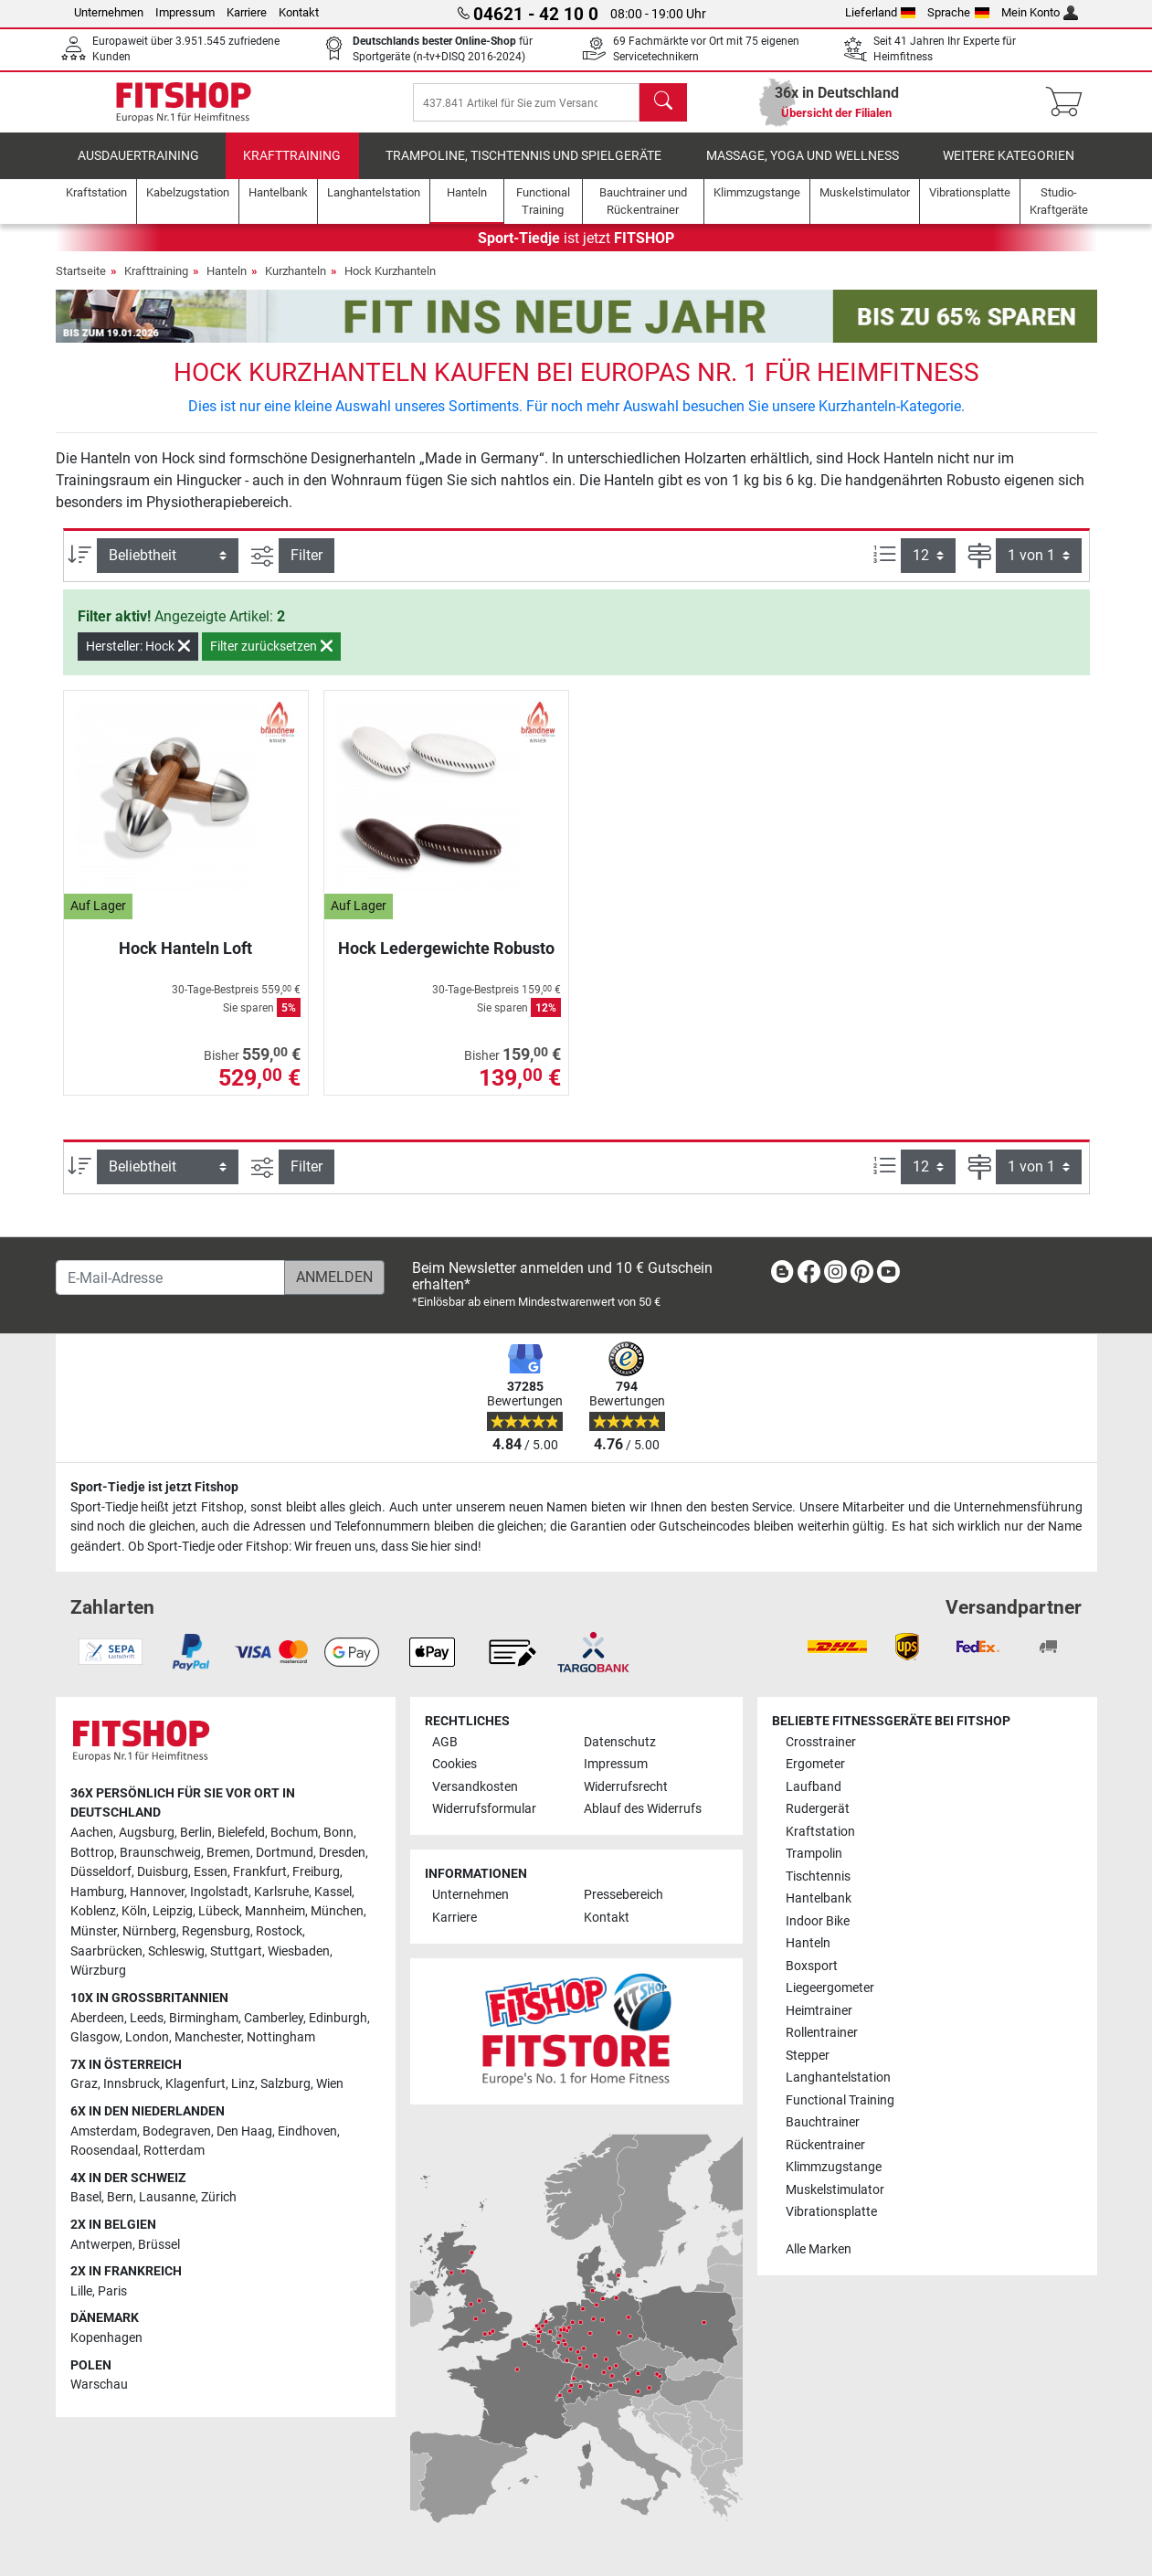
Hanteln (226, 284)
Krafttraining (292, 168)
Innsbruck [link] (131, 2084)
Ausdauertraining (138, 168)
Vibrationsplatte (831, 2212)
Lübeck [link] (218, 1911)
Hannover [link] (157, 1892)
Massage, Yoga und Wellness (802, 168)
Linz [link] (243, 2084)
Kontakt (299, 12)
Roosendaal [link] (104, 2150)
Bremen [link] (228, 1852)
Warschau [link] (99, 2384)
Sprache (958, 12)
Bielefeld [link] (241, 1832)
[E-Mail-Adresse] (170, 1277)
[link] (782, 1275)
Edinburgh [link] (338, 2018)
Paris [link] (112, 2291)
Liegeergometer (830, 1988)
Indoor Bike (818, 1921)
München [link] (337, 1911)
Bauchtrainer (823, 2122)
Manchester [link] (207, 2037)
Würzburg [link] (98, 1970)
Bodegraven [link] (177, 2131)
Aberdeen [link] (97, 2018)
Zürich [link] (219, 2197)
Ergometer (815, 1764)
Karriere (247, 12)
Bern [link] (120, 2197)
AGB (445, 1742)
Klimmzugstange (834, 2167)
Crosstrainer (821, 1742)
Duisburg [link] (162, 1872)
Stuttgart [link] (236, 1951)
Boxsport (812, 1966)
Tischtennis (818, 1876)
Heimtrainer (819, 2011)
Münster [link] (93, 1931)
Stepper (808, 2055)
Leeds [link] (147, 2018)
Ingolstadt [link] (219, 1892)
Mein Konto (1040, 12)
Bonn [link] (338, 1832)
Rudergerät (818, 1809)
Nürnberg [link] (149, 1931)
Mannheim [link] (275, 1911)
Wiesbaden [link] (299, 1951)
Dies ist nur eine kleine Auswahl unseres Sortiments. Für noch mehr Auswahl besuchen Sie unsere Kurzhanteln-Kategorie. (576, 419)
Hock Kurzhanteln (390, 284)
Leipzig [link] (173, 1911)
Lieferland (880, 12)
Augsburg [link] (146, 1832)
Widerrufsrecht (626, 1787)
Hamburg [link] (97, 1892)
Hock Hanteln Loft (185, 960)
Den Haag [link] (244, 2131)
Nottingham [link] (281, 2037)
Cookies (454, 1764)
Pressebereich (623, 1895)
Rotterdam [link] (174, 2150)
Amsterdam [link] (103, 2131)
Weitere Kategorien (1008, 168)
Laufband (813, 1787)
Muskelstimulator (835, 2190)
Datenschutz (620, 1742)
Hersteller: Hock (138, 659)
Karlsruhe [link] (281, 1892)
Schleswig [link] (176, 1951)
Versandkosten (475, 1787)
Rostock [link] (279, 1931)
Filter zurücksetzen (271, 659)
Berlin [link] (196, 1832)
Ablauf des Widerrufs (643, 1809)
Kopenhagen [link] (106, 2338)
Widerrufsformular (484, 1809)
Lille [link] (81, 2291)
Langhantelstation (838, 2077)
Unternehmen (108, 12)
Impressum (185, 12)
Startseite (81, 284)
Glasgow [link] (95, 2037)
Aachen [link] (91, 1832)
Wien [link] (329, 2084)
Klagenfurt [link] (195, 2084)
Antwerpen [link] (101, 2245)
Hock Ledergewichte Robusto (446, 960)
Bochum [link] (294, 1832)
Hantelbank (818, 1898)
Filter (306, 568)
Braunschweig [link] (160, 1852)
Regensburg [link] (216, 1931)
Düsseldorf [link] (101, 1872)
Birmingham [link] (203, 2018)
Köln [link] (134, 1911)
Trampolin (814, 1853)
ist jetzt (576, 251)
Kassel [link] (333, 1892)
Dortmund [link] (284, 1852)
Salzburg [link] (285, 2084)
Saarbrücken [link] (106, 1951)
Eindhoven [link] (307, 2131)
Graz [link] (84, 2084)
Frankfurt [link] (260, 1872)
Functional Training (840, 2100)
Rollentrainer (822, 2033)
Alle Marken (818, 2249)
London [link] (147, 2037)
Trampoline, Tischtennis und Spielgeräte (523, 168)
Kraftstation (820, 1831)
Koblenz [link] (93, 1911)
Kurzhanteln (295, 284)
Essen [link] (210, 1872)
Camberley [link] (273, 2018)
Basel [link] (85, 2197)
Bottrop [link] (92, 1852)
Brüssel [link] (159, 2245)
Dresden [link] (342, 1852)
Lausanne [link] (167, 2197)
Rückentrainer (825, 2145)
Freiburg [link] (316, 1872)
